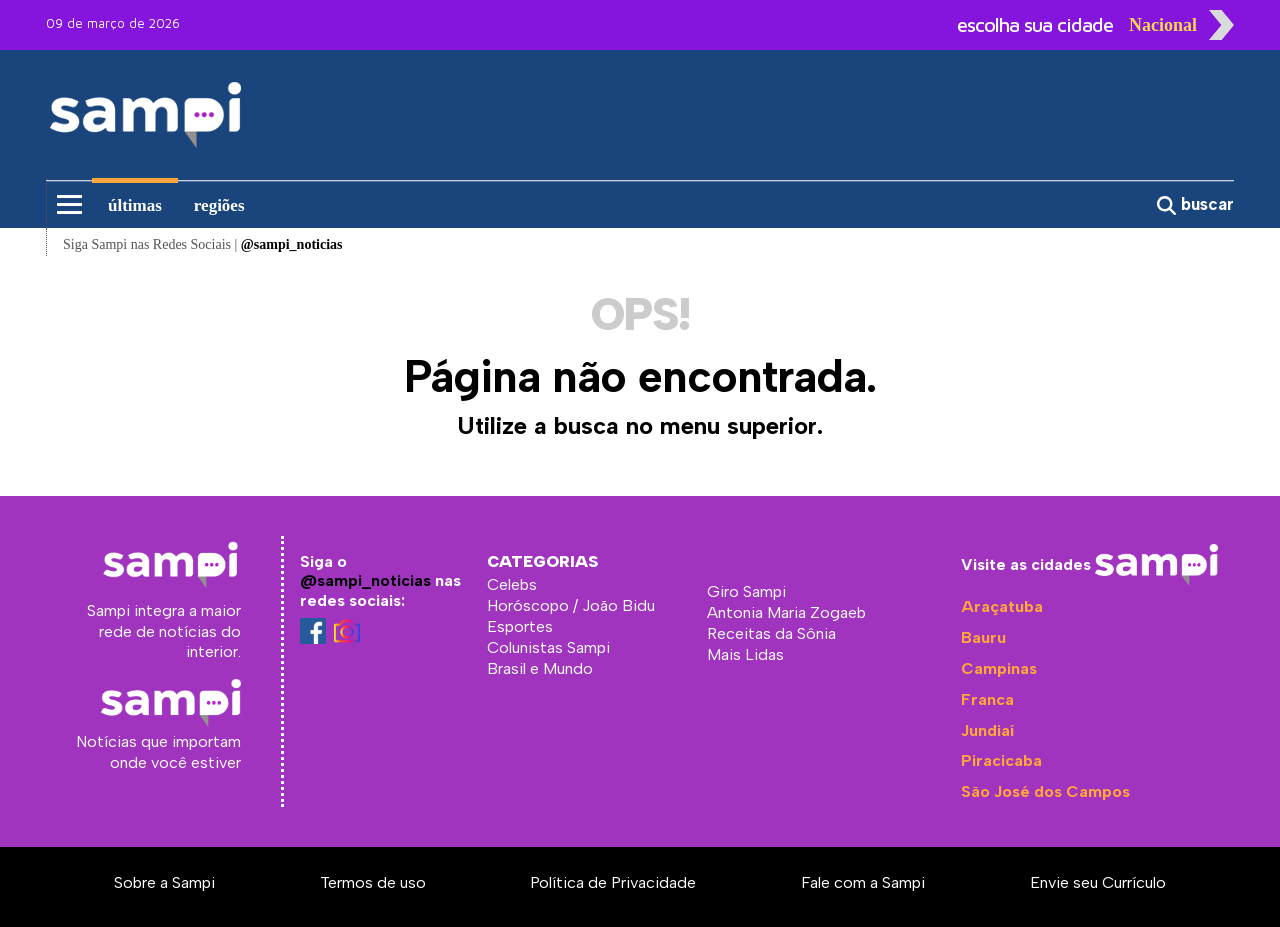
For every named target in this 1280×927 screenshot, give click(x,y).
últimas (135, 205)
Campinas (999, 668)
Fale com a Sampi (863, 882)
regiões (219, 205)
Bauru (983, 637)
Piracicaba (1001, 760)
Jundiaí (987, 730)
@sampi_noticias (365, 580)
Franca (987, 699)
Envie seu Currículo (1098, 882)
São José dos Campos (1045, 791)
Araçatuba (1002, 606)
